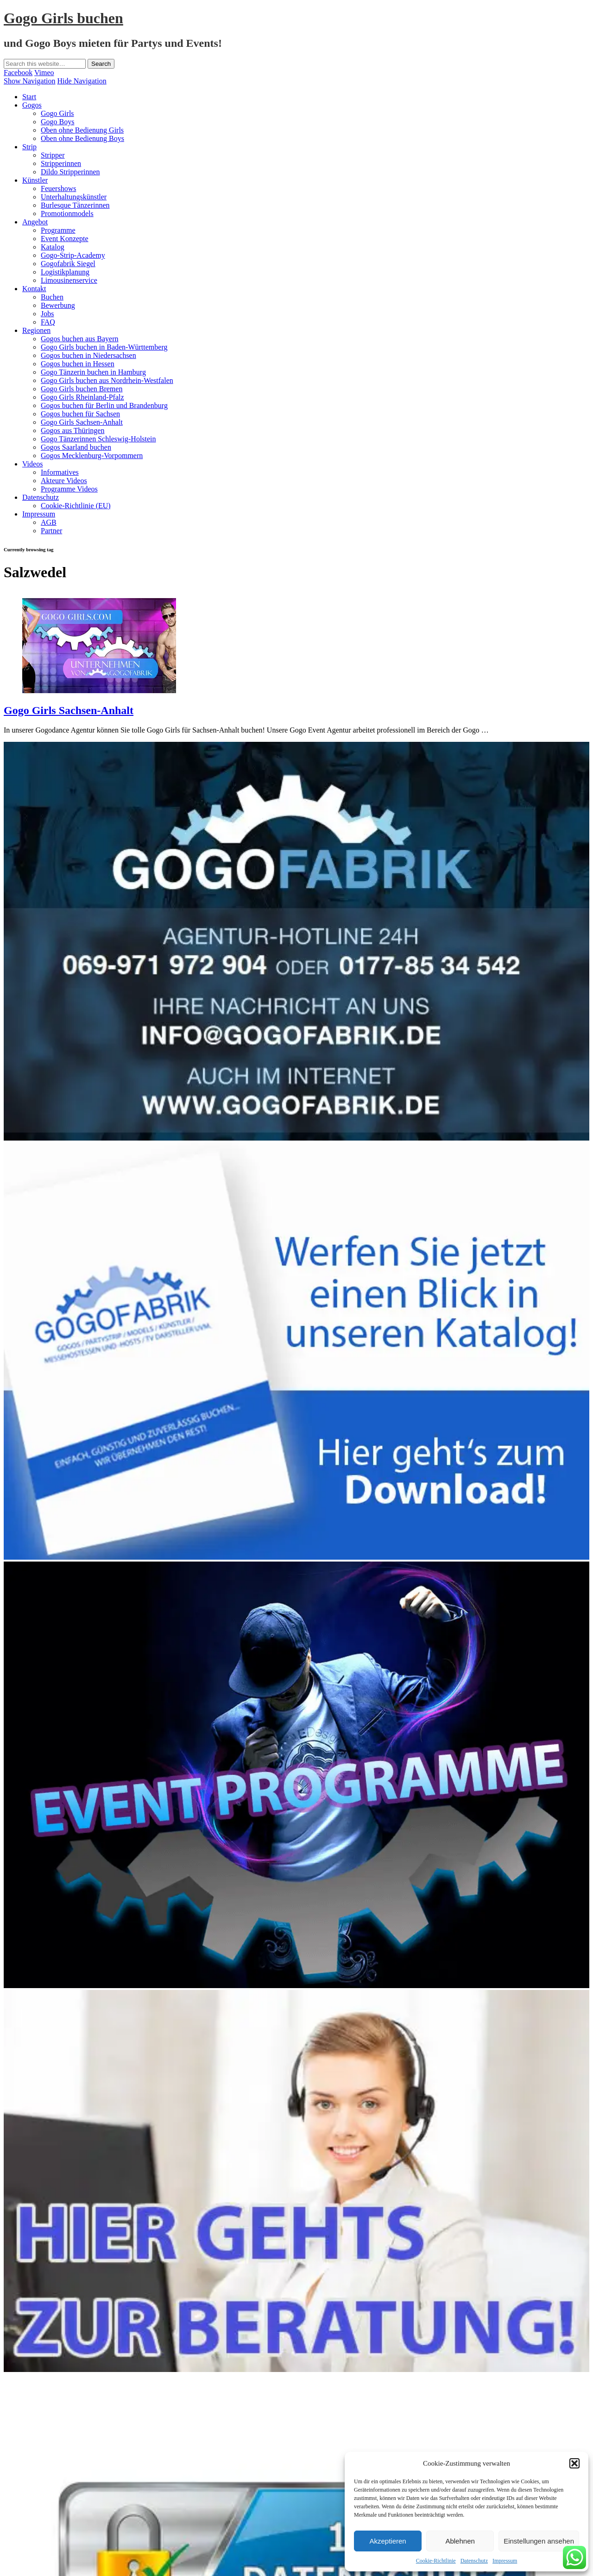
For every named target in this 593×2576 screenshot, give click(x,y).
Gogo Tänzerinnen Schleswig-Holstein (98, 439)
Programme (58, 230)
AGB (49, 522)
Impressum (504, 2560)
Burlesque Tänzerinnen (75, 205)
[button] (574, 2463)
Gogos (32, 105)
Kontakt (34, 289)
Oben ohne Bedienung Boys (82, 138)
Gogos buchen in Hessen (77, 364)
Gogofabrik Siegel (68, 264)
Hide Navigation (82, 81)
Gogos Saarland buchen (76, 447)
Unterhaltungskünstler (74, 197)
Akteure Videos (64, 481)
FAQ (48, 322)
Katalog (52, 247)
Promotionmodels (67, 213)
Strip (29, 147)
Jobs (47, 314)
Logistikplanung (65, 272)
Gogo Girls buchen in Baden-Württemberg (104, 347)
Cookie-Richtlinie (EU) (76, 506)
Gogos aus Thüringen (72, 430)
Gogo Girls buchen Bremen (81, 389)
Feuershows (58, 188)
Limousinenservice (69, 280)
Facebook (18, 73)
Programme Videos (69, 489)
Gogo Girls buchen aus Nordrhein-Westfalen (107, 380)
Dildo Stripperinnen (70, 172)
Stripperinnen (61, 163)
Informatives (60, 472)
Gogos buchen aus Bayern (80, 339)
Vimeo (44, 73)
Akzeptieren (387, 2541)
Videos (32, 464)
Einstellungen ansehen (539, 2541)
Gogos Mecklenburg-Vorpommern (92, 455)
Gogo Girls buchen (63, 18)
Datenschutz (474, 2560)
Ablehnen (459, 2541)
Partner (51, 531)
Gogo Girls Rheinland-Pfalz (82, 397)
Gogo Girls (57, 113)
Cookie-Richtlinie (436, 2560)
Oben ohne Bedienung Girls (82, 130)
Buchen (52, 297)
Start (29, 97)
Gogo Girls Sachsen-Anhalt (82, 422)
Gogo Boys (57, 122)
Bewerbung (58, 305)
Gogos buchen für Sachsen (80, 414)
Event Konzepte (64, 238)
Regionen (36, 330)
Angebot (35, 222)
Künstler (35, 180)
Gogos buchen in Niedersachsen (88, 355)
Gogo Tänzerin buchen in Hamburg (93, 372)
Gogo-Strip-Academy (73, 255)
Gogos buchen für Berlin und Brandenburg (104, 405)
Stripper (53, 155)
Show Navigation (30, 81)
